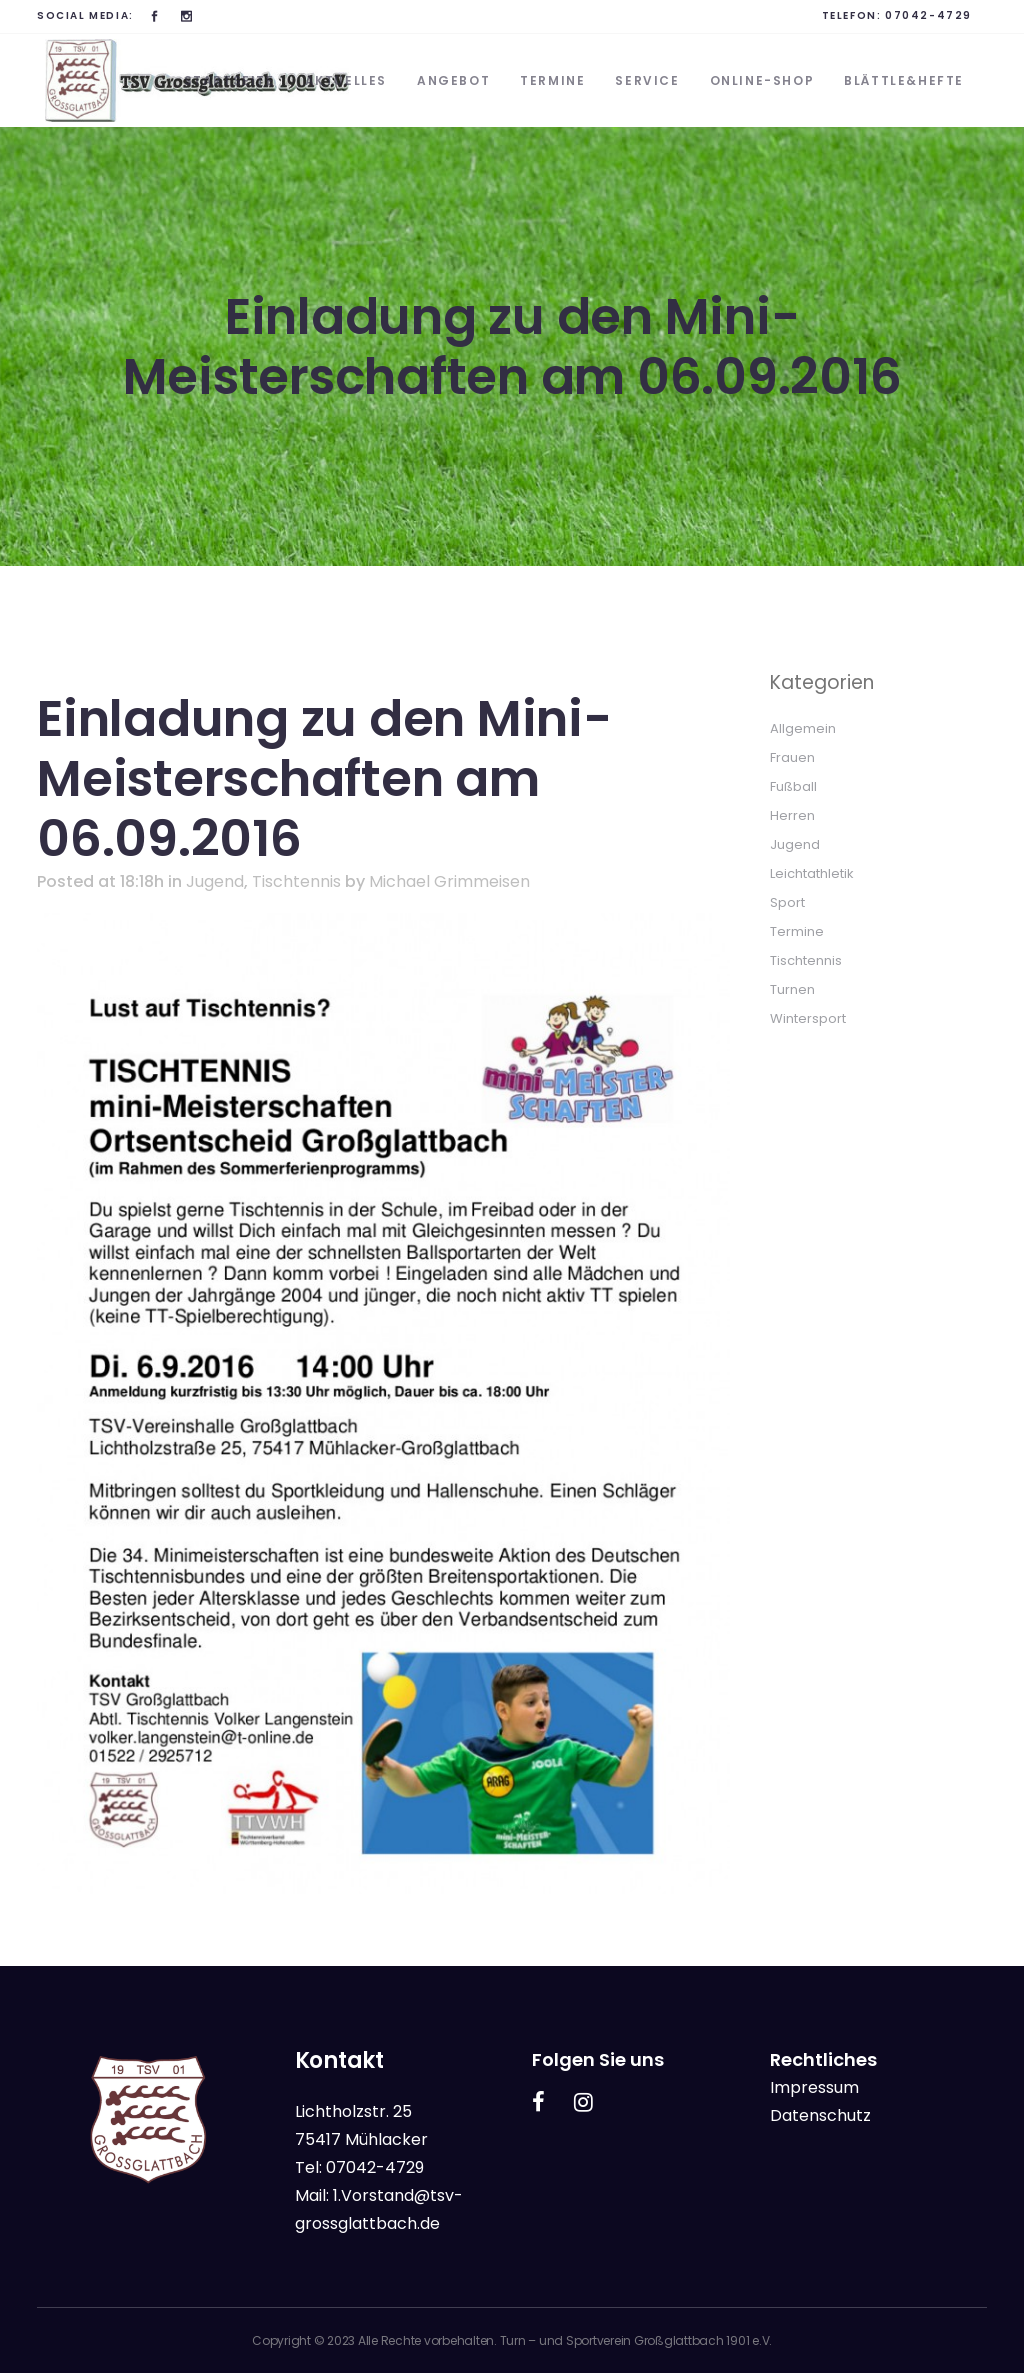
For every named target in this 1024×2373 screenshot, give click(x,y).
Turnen (792, 989)
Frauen (792, 757)
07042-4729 (928, 15)
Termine (797, 931)
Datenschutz (820, 2115)
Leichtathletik (812, 873)
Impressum (814, 2087)
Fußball (793, 786)
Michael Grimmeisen (449, 881)
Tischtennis (296, 881)
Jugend (215, 881)
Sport (787, 902)
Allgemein (803, 728)
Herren (792, 815)
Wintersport (808, 1018)
